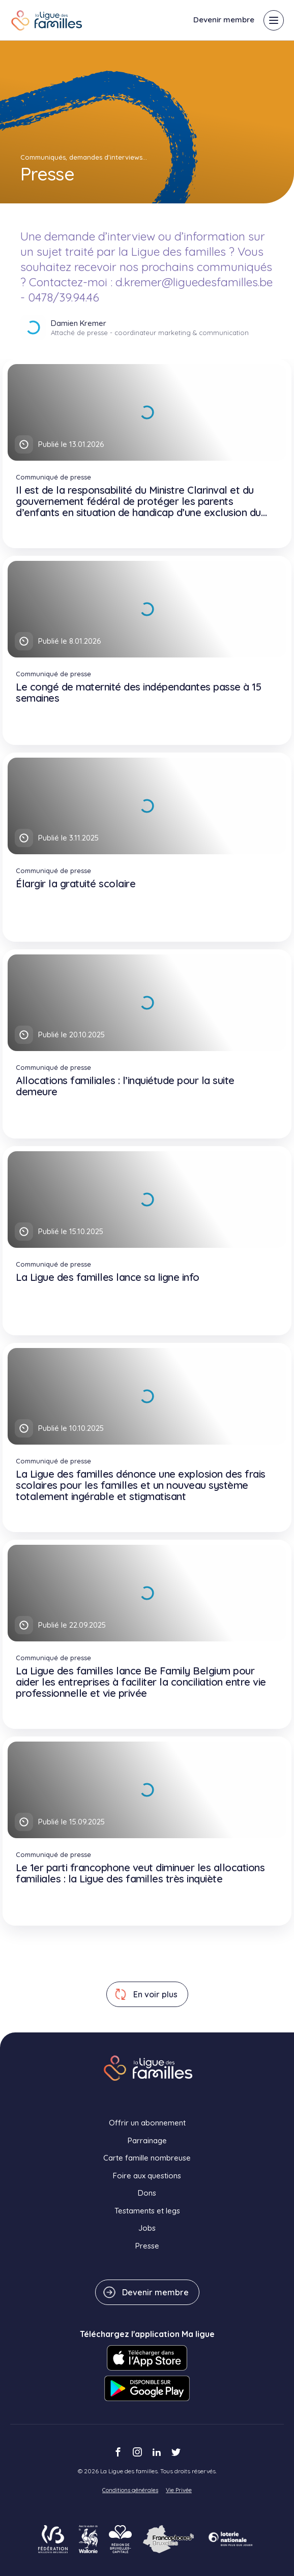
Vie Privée (179, 2490)
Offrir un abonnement (147, 2123)
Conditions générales (130, 2490)
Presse (147, 2246)
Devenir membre (223, 19)
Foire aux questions (147, 2175)
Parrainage (147, 2140)
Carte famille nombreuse (147, 2158)
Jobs (147, 2228)
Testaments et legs (147, 2210)
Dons (147, 2193)
